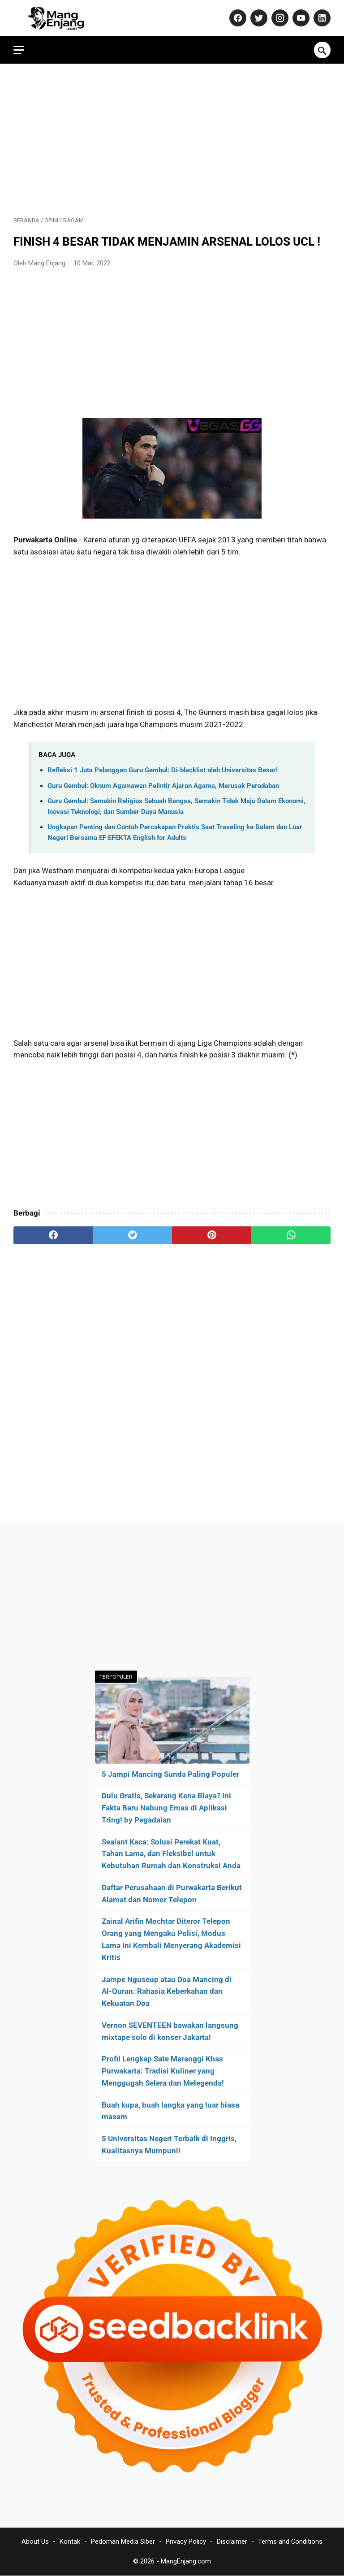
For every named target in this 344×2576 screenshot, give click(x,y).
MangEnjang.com (186, 2561)
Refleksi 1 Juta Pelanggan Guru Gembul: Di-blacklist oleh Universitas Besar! (162, 770)
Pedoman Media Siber (123, 2541)
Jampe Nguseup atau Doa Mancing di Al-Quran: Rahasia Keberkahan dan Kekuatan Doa (167, 1991)
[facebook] (53, 1235)
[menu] (18, 50)
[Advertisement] (172, 140)
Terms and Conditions (290, 2541)
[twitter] (132, 1235)
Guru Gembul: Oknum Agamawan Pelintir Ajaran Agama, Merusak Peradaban (163, 786)
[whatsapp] (291, 1235)
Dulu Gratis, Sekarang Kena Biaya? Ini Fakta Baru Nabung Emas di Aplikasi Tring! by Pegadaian (166, 1807)
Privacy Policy (186, 2541)
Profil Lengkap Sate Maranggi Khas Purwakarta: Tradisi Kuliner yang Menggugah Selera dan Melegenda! (163, 2070)
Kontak (70, 2541)
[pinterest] (211, 1235)
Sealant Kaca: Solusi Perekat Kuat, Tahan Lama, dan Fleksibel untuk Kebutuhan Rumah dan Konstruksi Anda (171, 1853)
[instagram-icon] (278, 18)
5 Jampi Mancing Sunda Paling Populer (170, 1774)
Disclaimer (232, 2541)
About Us (35, 2541)
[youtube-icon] (300, 18)
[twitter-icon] (257, 18)
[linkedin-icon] (321, 18)
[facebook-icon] (236, 18)
